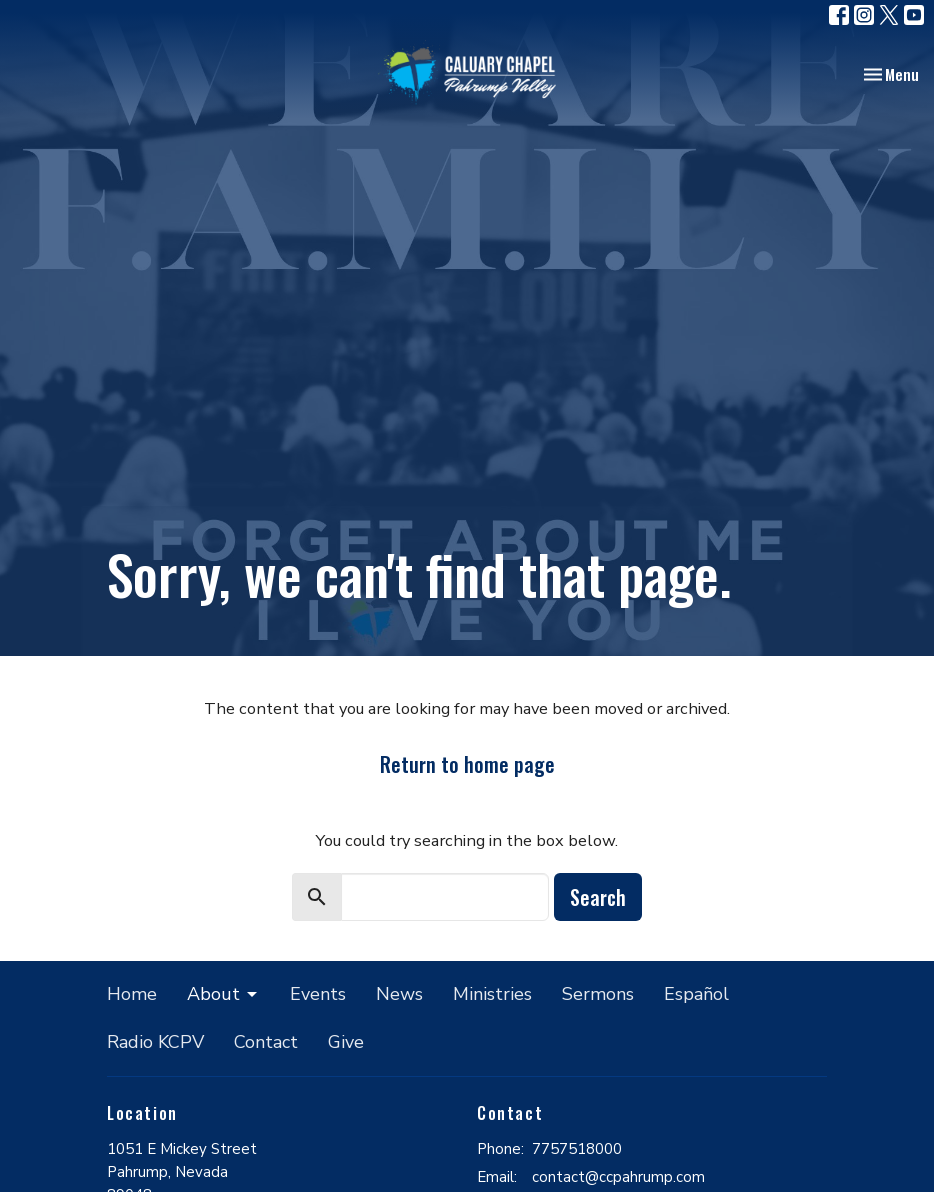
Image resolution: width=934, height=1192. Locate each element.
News (399, 994)
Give (346, 1042)
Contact (266, 1042)
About (223, 994)
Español (696, 994)
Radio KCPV (155, 1042)
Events (318, 994)
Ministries (492, 994)
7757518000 (577, 1149)
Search (598, 897)
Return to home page (467, 764)
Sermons (598, 994)
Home (132, 994)
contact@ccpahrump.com (618, 1177)
